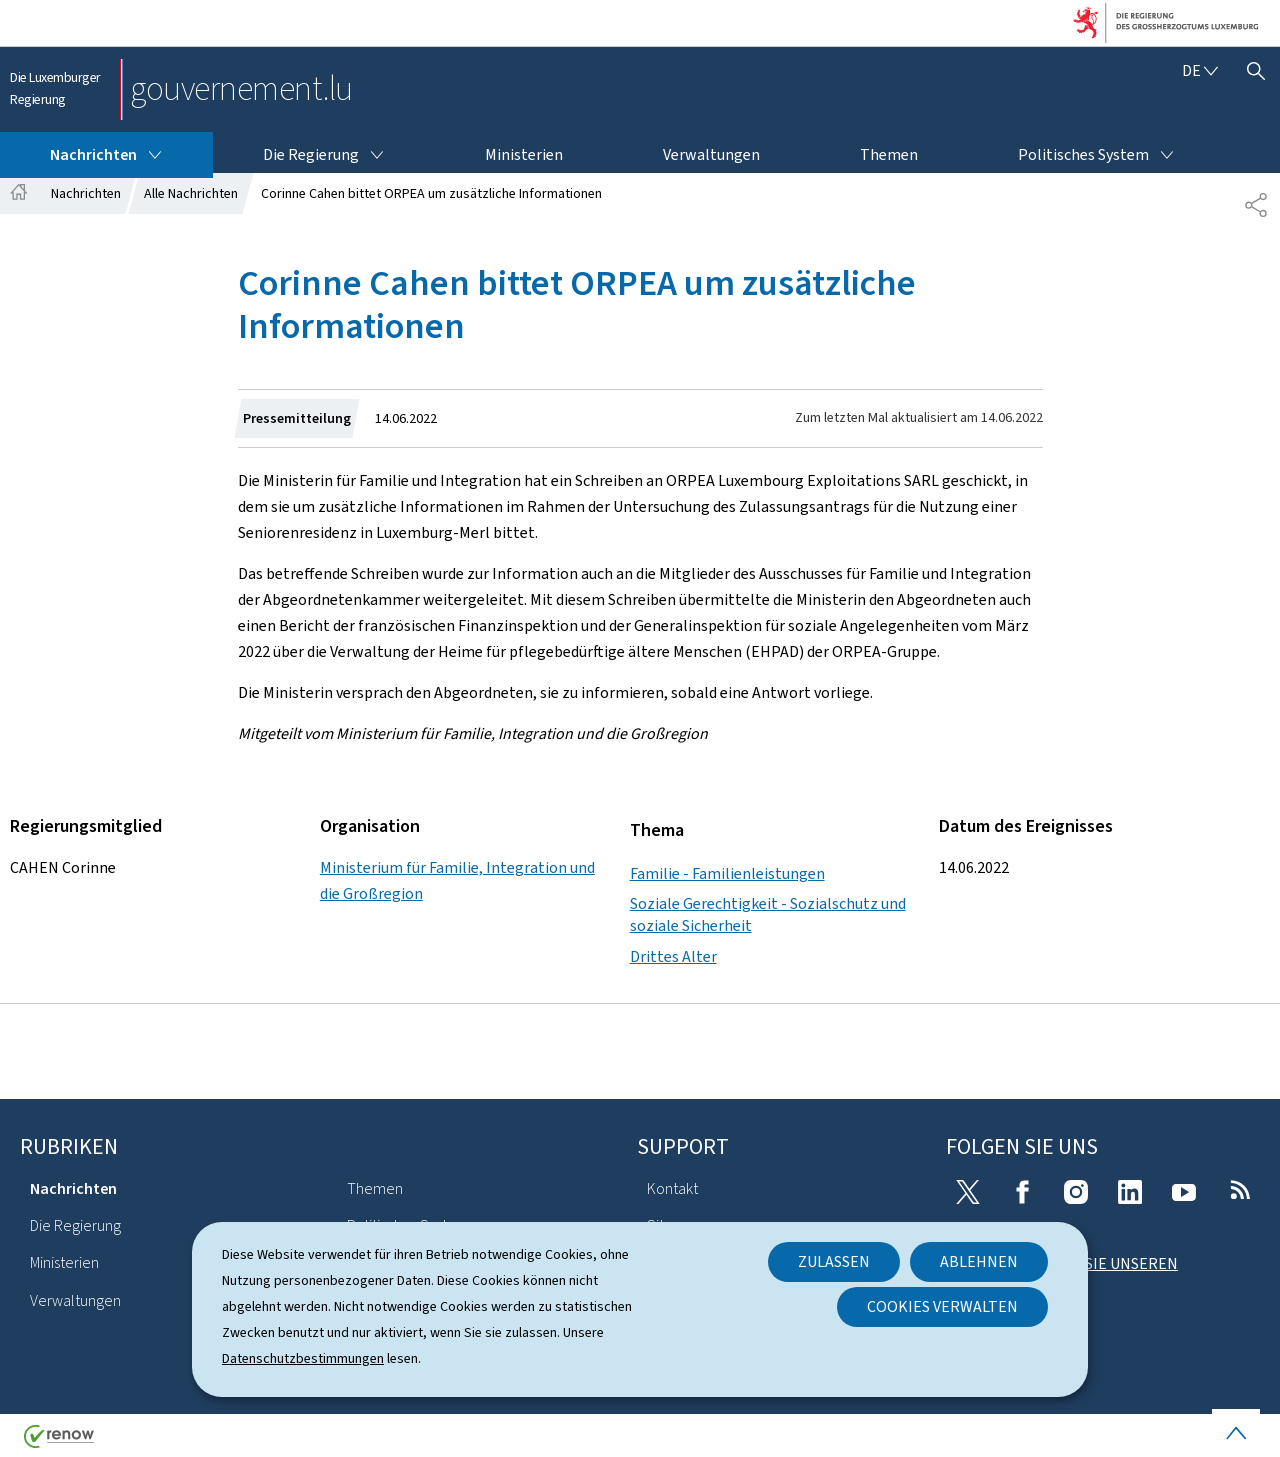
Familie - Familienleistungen (727, 873)
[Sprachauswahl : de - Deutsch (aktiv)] (1200, 70)
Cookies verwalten (942, 1306)
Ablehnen (979, 1261)
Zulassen (834, 1261)
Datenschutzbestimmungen (303, 1358)
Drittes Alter (673, 956)
